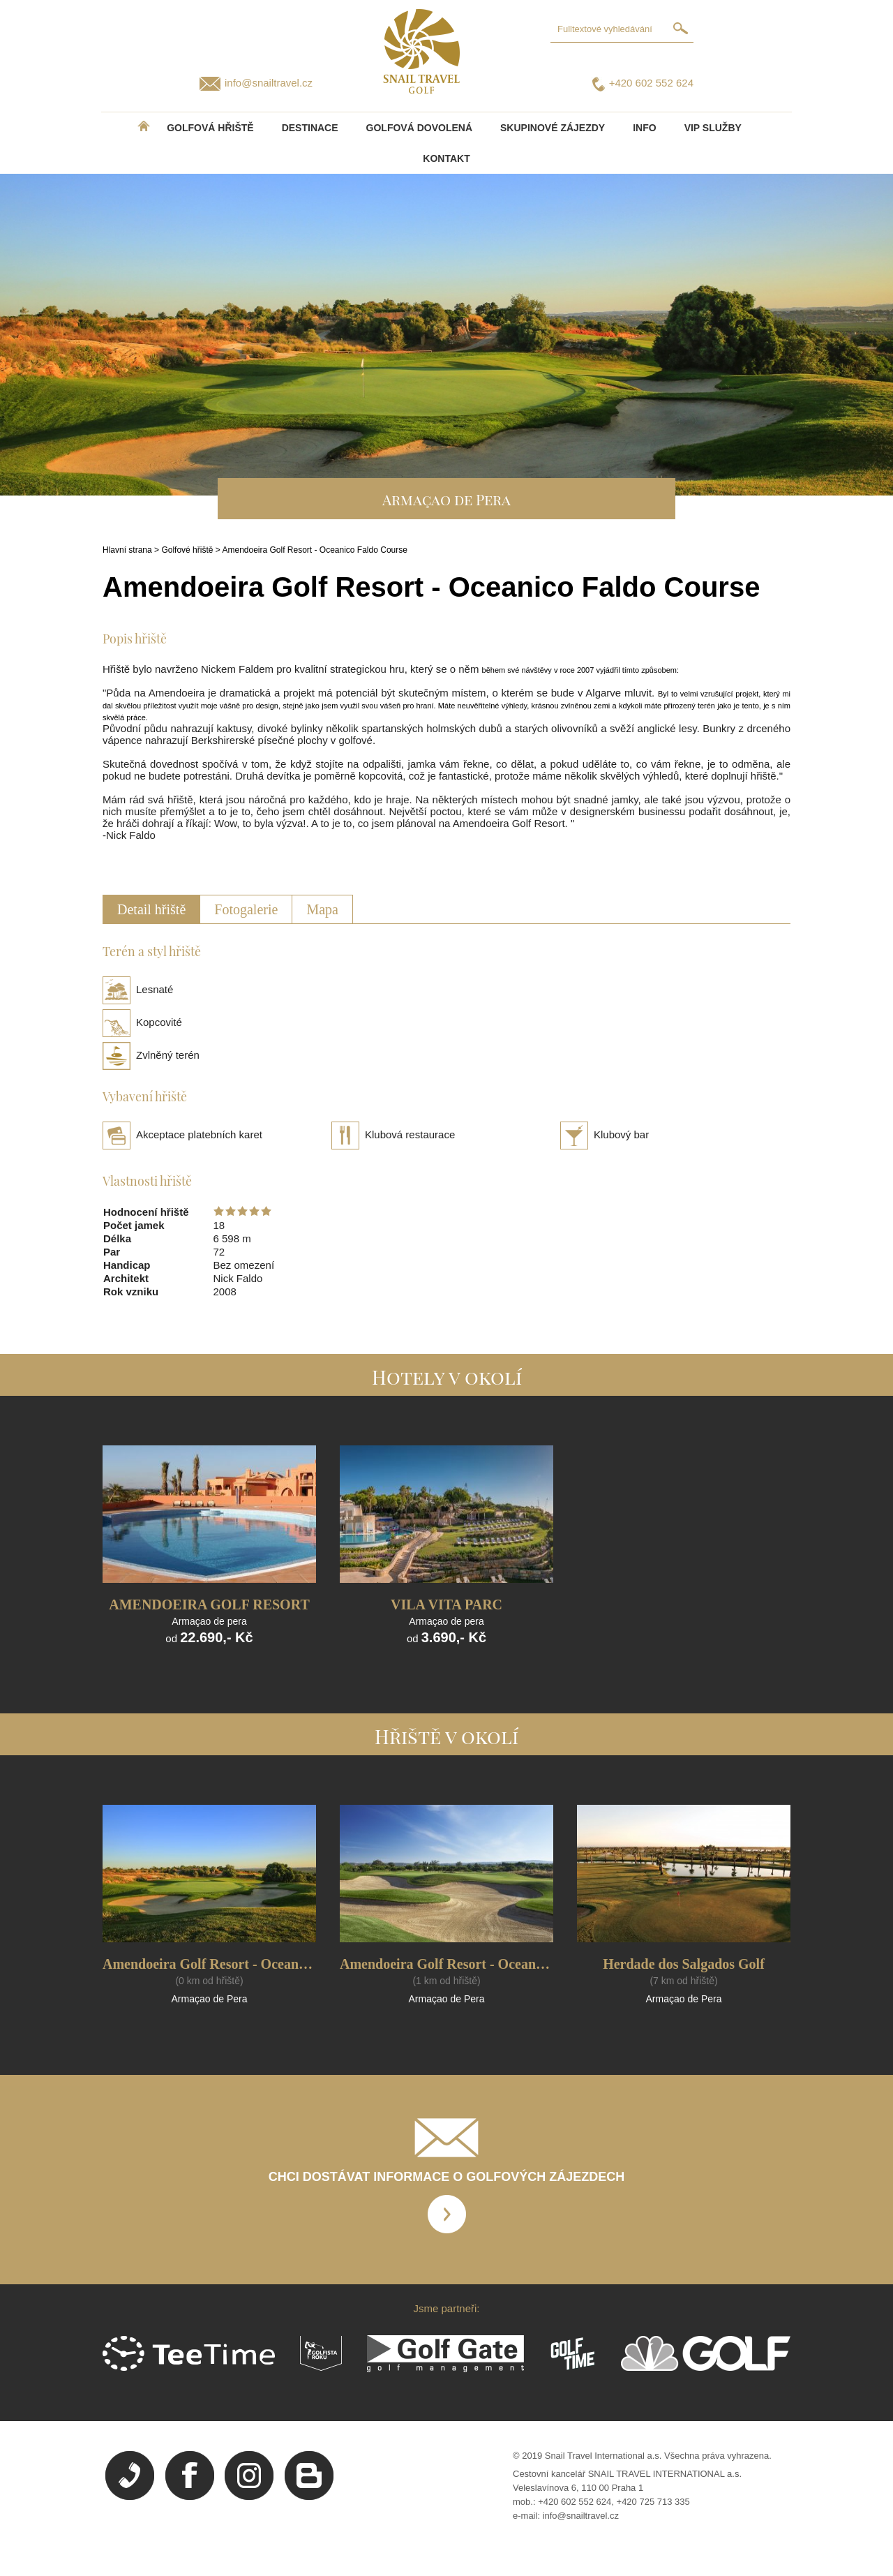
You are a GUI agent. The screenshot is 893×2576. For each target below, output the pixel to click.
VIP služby (713, 127)
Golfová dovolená (419, 127)
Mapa (322, 909)
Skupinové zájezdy (552, 127)
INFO (644, 127)
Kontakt (446, 158)
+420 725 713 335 (653, 2501)
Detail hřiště (151, 909)
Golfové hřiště (187, 550)
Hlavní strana (127, 550)
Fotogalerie (246, 909)
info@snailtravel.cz (269, 83)
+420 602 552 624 (651, 83)
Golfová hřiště (210, 127)
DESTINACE (310, 127)
